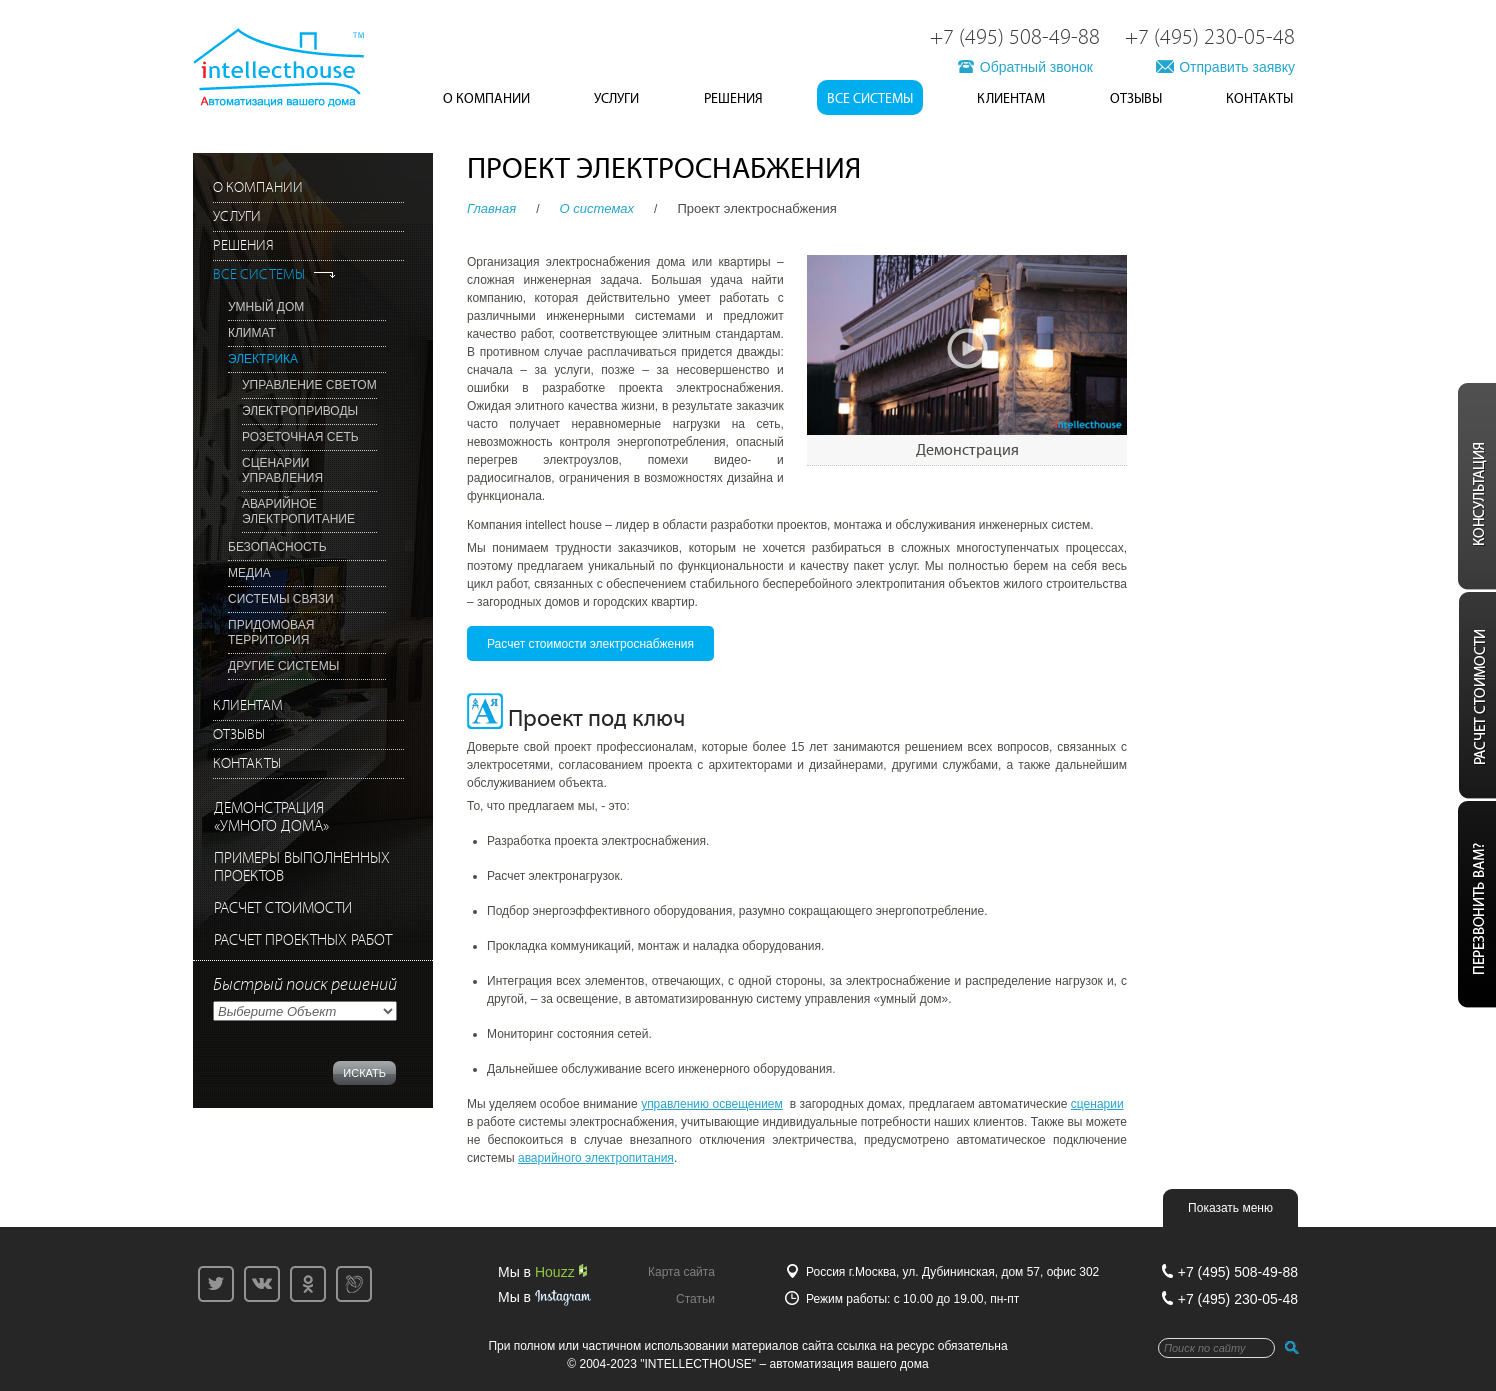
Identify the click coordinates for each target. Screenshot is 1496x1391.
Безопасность (277, 547)
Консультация (1474, 486)
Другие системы (283, 666)
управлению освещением (712, 1104)
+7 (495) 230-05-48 (1210, 38)
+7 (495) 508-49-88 (1015, 38)
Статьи (695, 1299)
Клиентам (1011, 99)
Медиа (249, 573)
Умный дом (266, 307)
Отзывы (1136, 99)
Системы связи (281, 599)
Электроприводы (300, 411)
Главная (491, 208)
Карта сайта (681, 1272)
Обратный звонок (1036, 67)
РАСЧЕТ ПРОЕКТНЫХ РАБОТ (303, 940)
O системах (597, 208)
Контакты (1259, 99)
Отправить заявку (1237, 67)
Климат (252, 333)
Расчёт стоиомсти (1474, 695)
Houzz (561, 1272)
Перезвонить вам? (1474, 904)
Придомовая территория (271, 632)
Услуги (616, 99)
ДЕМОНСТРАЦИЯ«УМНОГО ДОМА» (271, 817)
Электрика (263, 359)
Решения (733, 99)
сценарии (1097, 1104)
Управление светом (309, 385)
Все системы (870, 99)
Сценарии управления (282, 470)
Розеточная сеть (300, 437)
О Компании (486, 99)
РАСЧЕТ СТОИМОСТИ (283, 908)
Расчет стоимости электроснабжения (590, 644)
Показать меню (1230, 1208)
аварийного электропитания (596, 1158)
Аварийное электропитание (298, 511)
